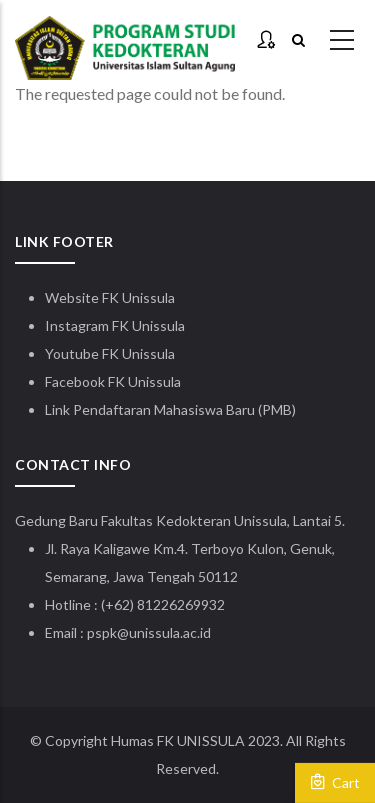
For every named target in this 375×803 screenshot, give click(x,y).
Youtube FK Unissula (111, 353)
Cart (335, 782)
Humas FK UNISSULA (178, 740)
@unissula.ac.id (164, 632)
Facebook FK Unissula (113, 381)
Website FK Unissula (110, 297)
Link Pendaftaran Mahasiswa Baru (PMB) (170, 409)
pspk (102, 632)
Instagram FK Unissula (115, 325)
